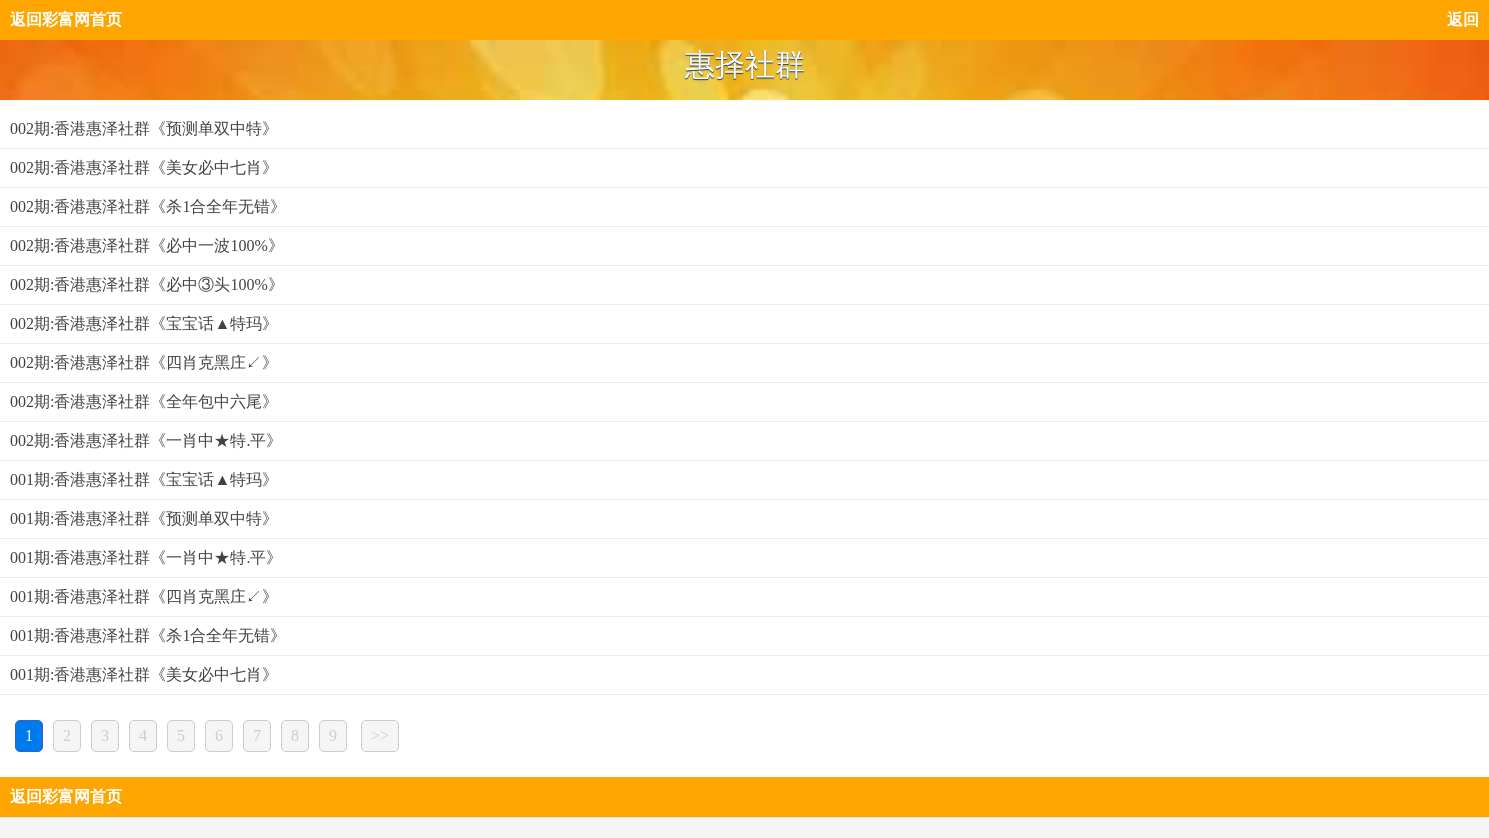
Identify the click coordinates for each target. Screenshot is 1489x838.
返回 (1463, 19)
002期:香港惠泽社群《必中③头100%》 (147, 284)
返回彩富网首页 (66, 19)
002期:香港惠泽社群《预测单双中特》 (144, 128)
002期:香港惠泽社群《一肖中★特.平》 (146, 440)
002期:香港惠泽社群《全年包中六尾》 (144, 401)
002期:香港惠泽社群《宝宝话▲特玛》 (144, 323)
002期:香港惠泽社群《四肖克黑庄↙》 (144, 362)
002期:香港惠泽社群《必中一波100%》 (147, 245)
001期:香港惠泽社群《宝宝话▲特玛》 (144, 479)
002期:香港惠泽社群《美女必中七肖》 (144, 167)
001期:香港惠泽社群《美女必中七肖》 (144, 674)
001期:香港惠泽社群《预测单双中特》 (144, 518)
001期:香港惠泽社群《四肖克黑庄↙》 (144, 596)
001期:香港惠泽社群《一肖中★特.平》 (146, 557)
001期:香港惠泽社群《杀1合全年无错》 (148, 635)
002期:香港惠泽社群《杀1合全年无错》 (148, 206)
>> (380, 735)
